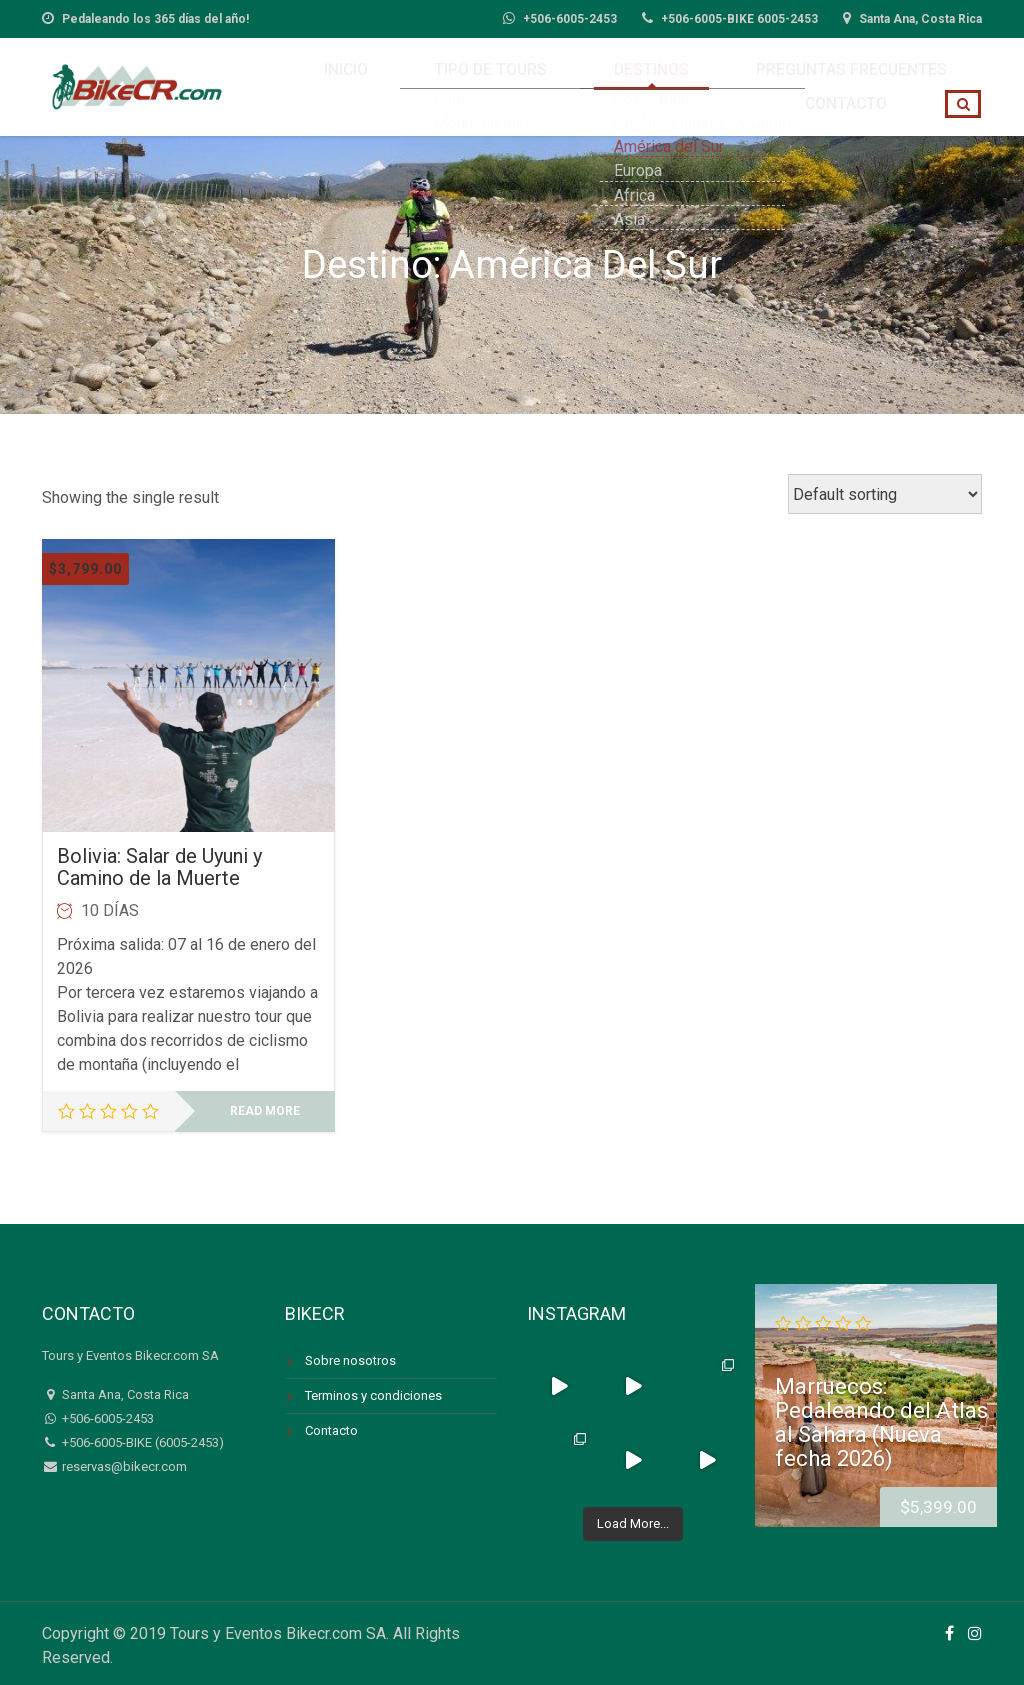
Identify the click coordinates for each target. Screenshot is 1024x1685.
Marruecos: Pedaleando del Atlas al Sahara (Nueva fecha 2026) (881, 1422)
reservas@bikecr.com (123, 1466)
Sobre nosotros (350, 1360)
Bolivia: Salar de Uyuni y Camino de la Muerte (159, 867)
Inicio (293, 82)
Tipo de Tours (406, 82)
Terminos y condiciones (373, 1395)
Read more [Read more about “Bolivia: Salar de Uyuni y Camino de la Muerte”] (265, 1111)
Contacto (862, 82)
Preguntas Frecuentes (695, 82)
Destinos (533, 82)
